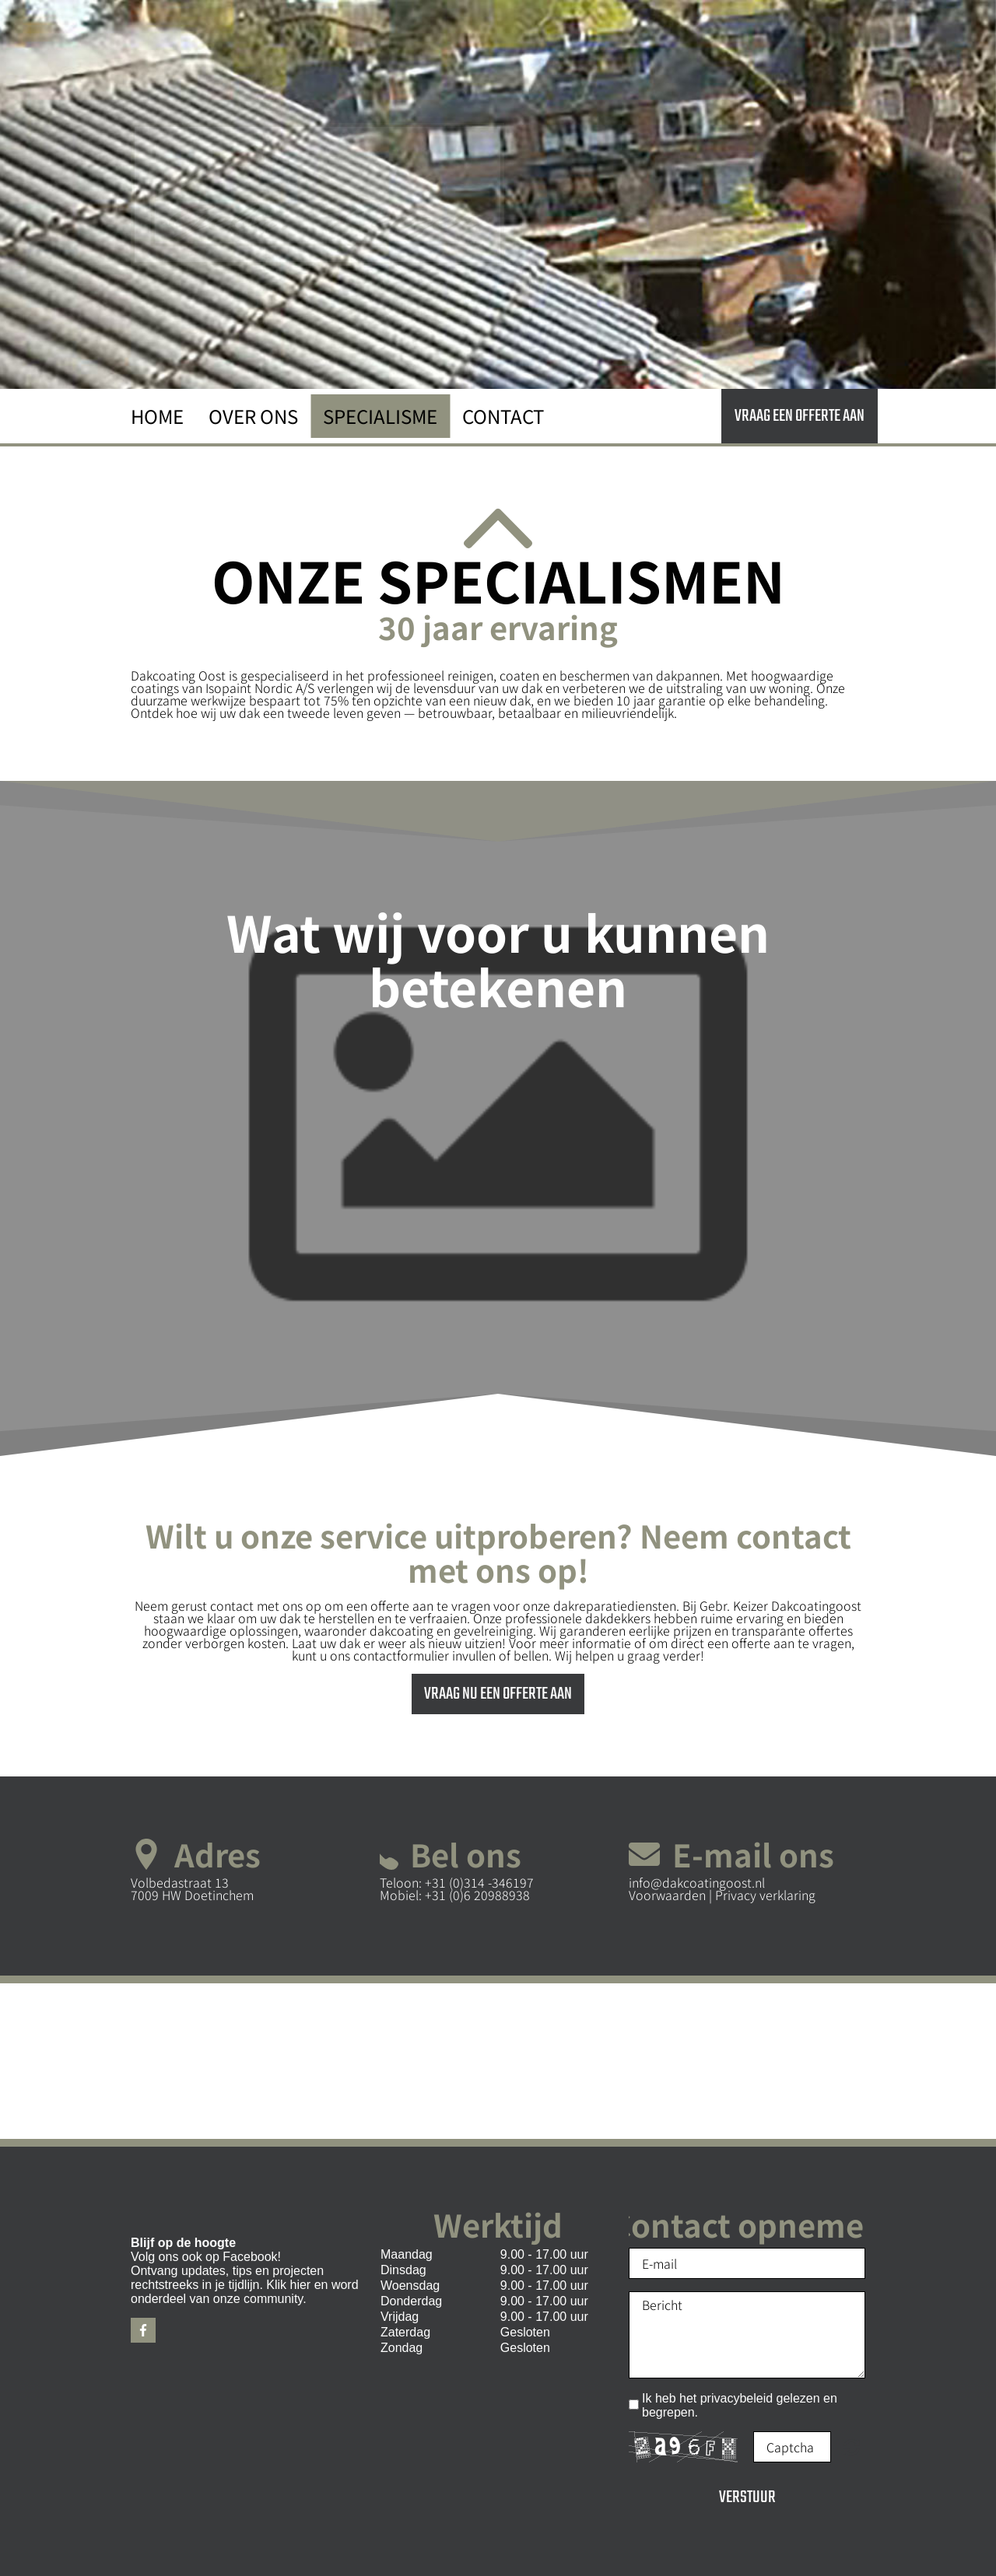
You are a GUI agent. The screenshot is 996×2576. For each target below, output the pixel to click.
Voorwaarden (669, 1894)
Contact (503, 415)
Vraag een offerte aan (799, 416)
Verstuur (747, 2497)
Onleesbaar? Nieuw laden (851, 2447)
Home (157, 415)
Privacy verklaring (765, 1894)
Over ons (253, 415)
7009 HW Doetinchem (192, 1894)
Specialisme (380, 415)
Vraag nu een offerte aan (498, 1694)
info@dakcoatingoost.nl (697, 1882)
